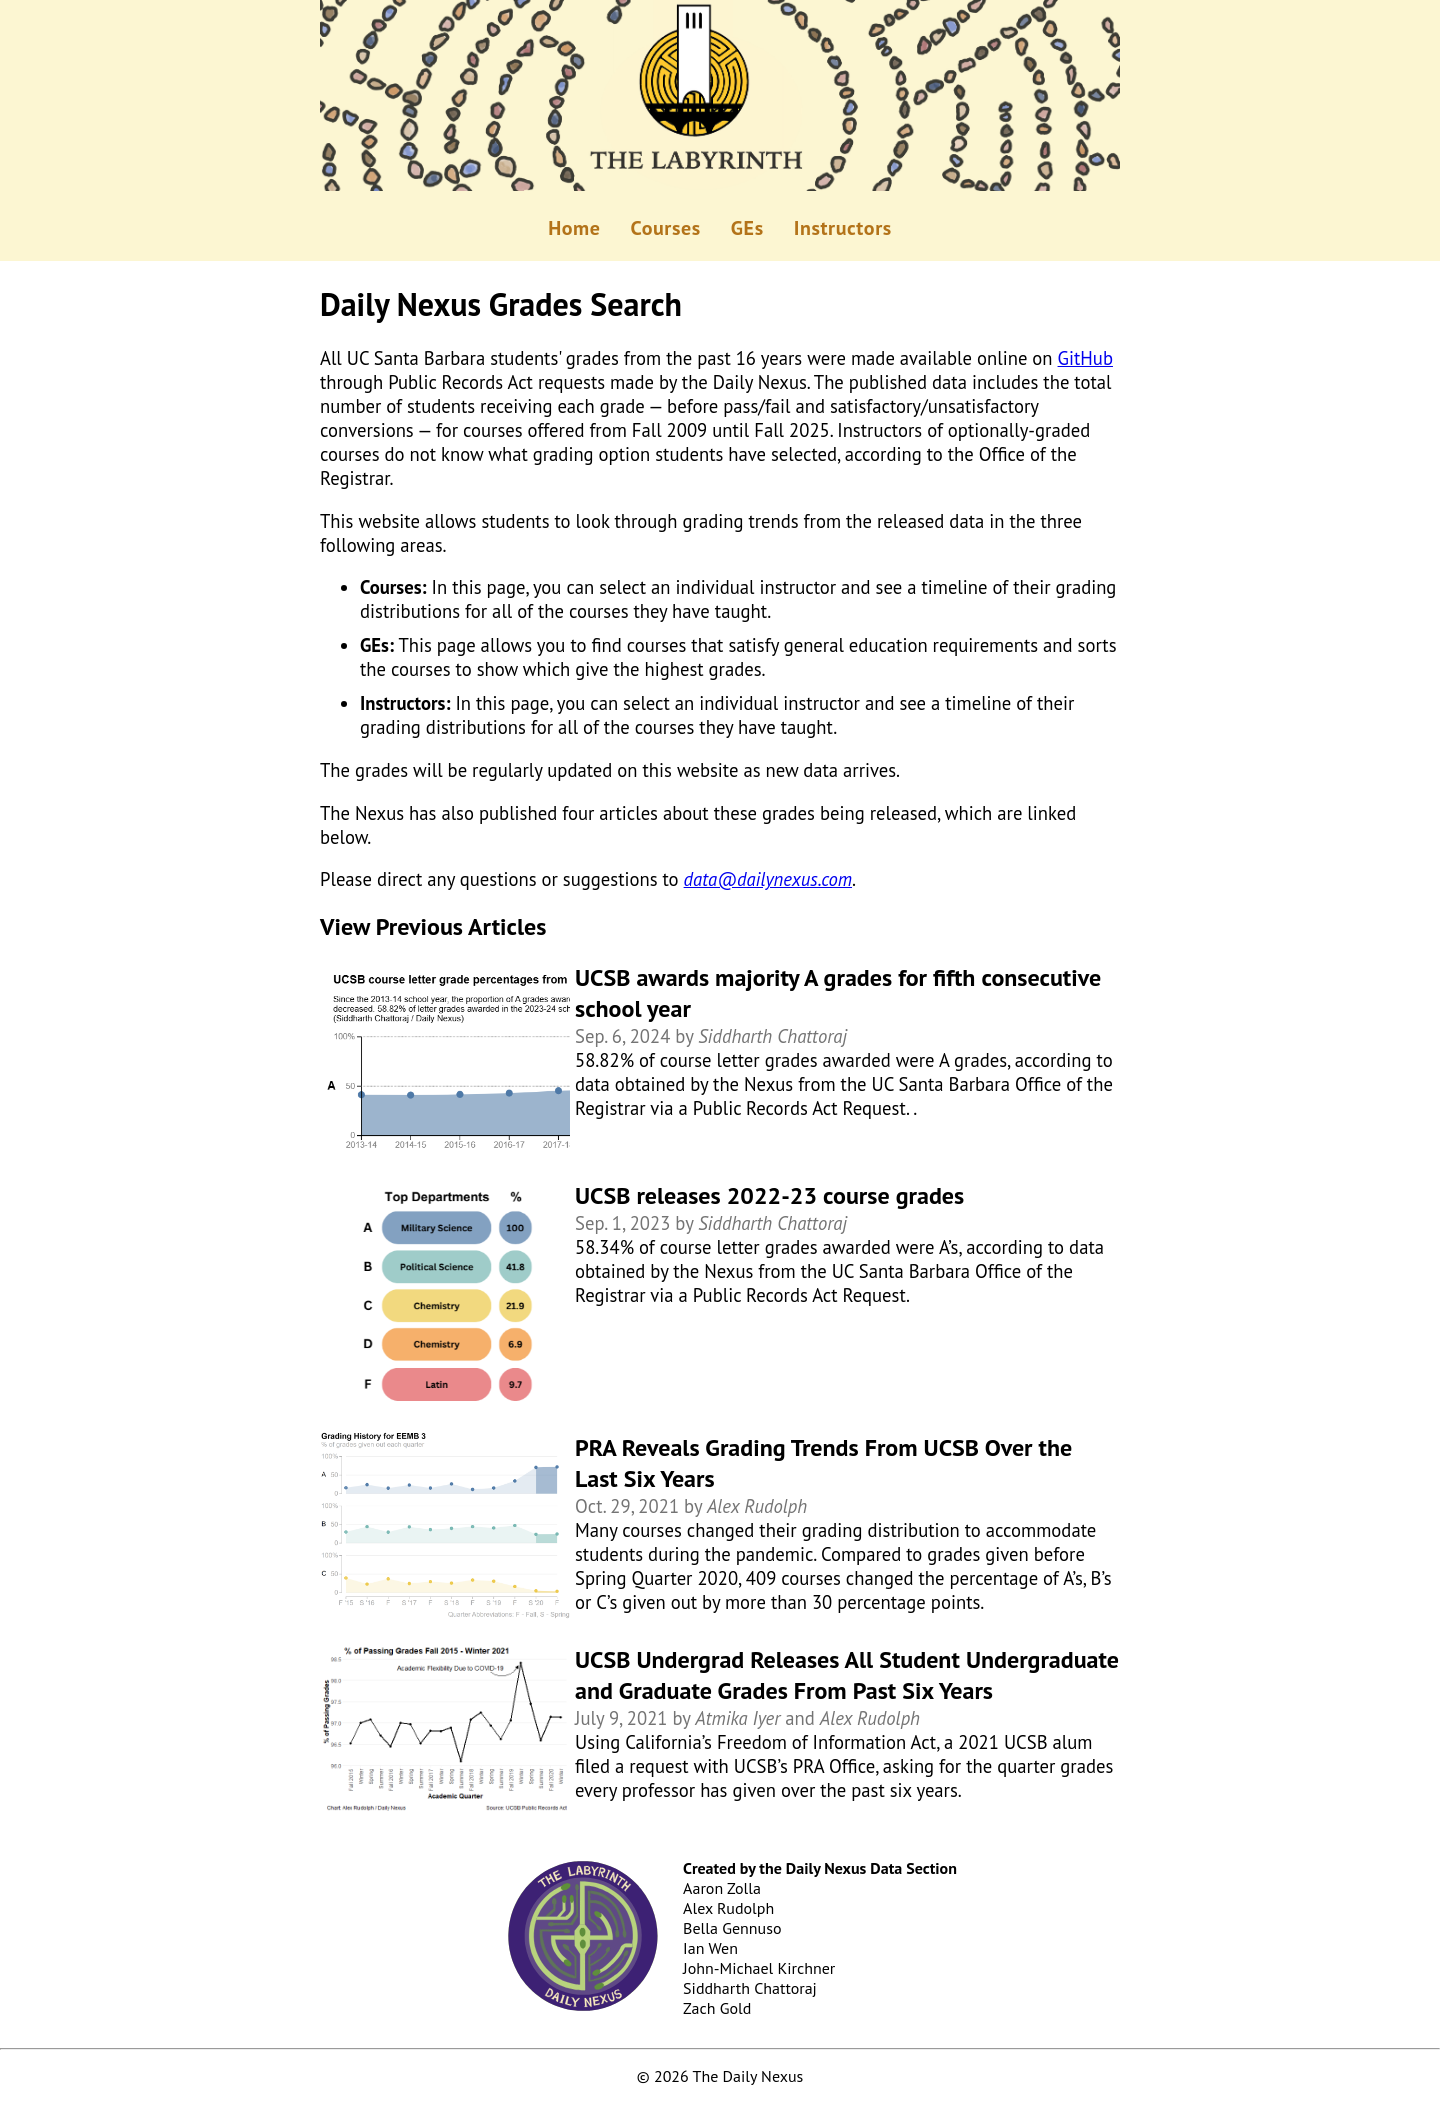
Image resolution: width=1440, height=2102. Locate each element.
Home (574, 228)
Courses (666, 228)
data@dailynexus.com (768, 879)
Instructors (843, 228)
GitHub (1085, 358)
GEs (747, 228)
